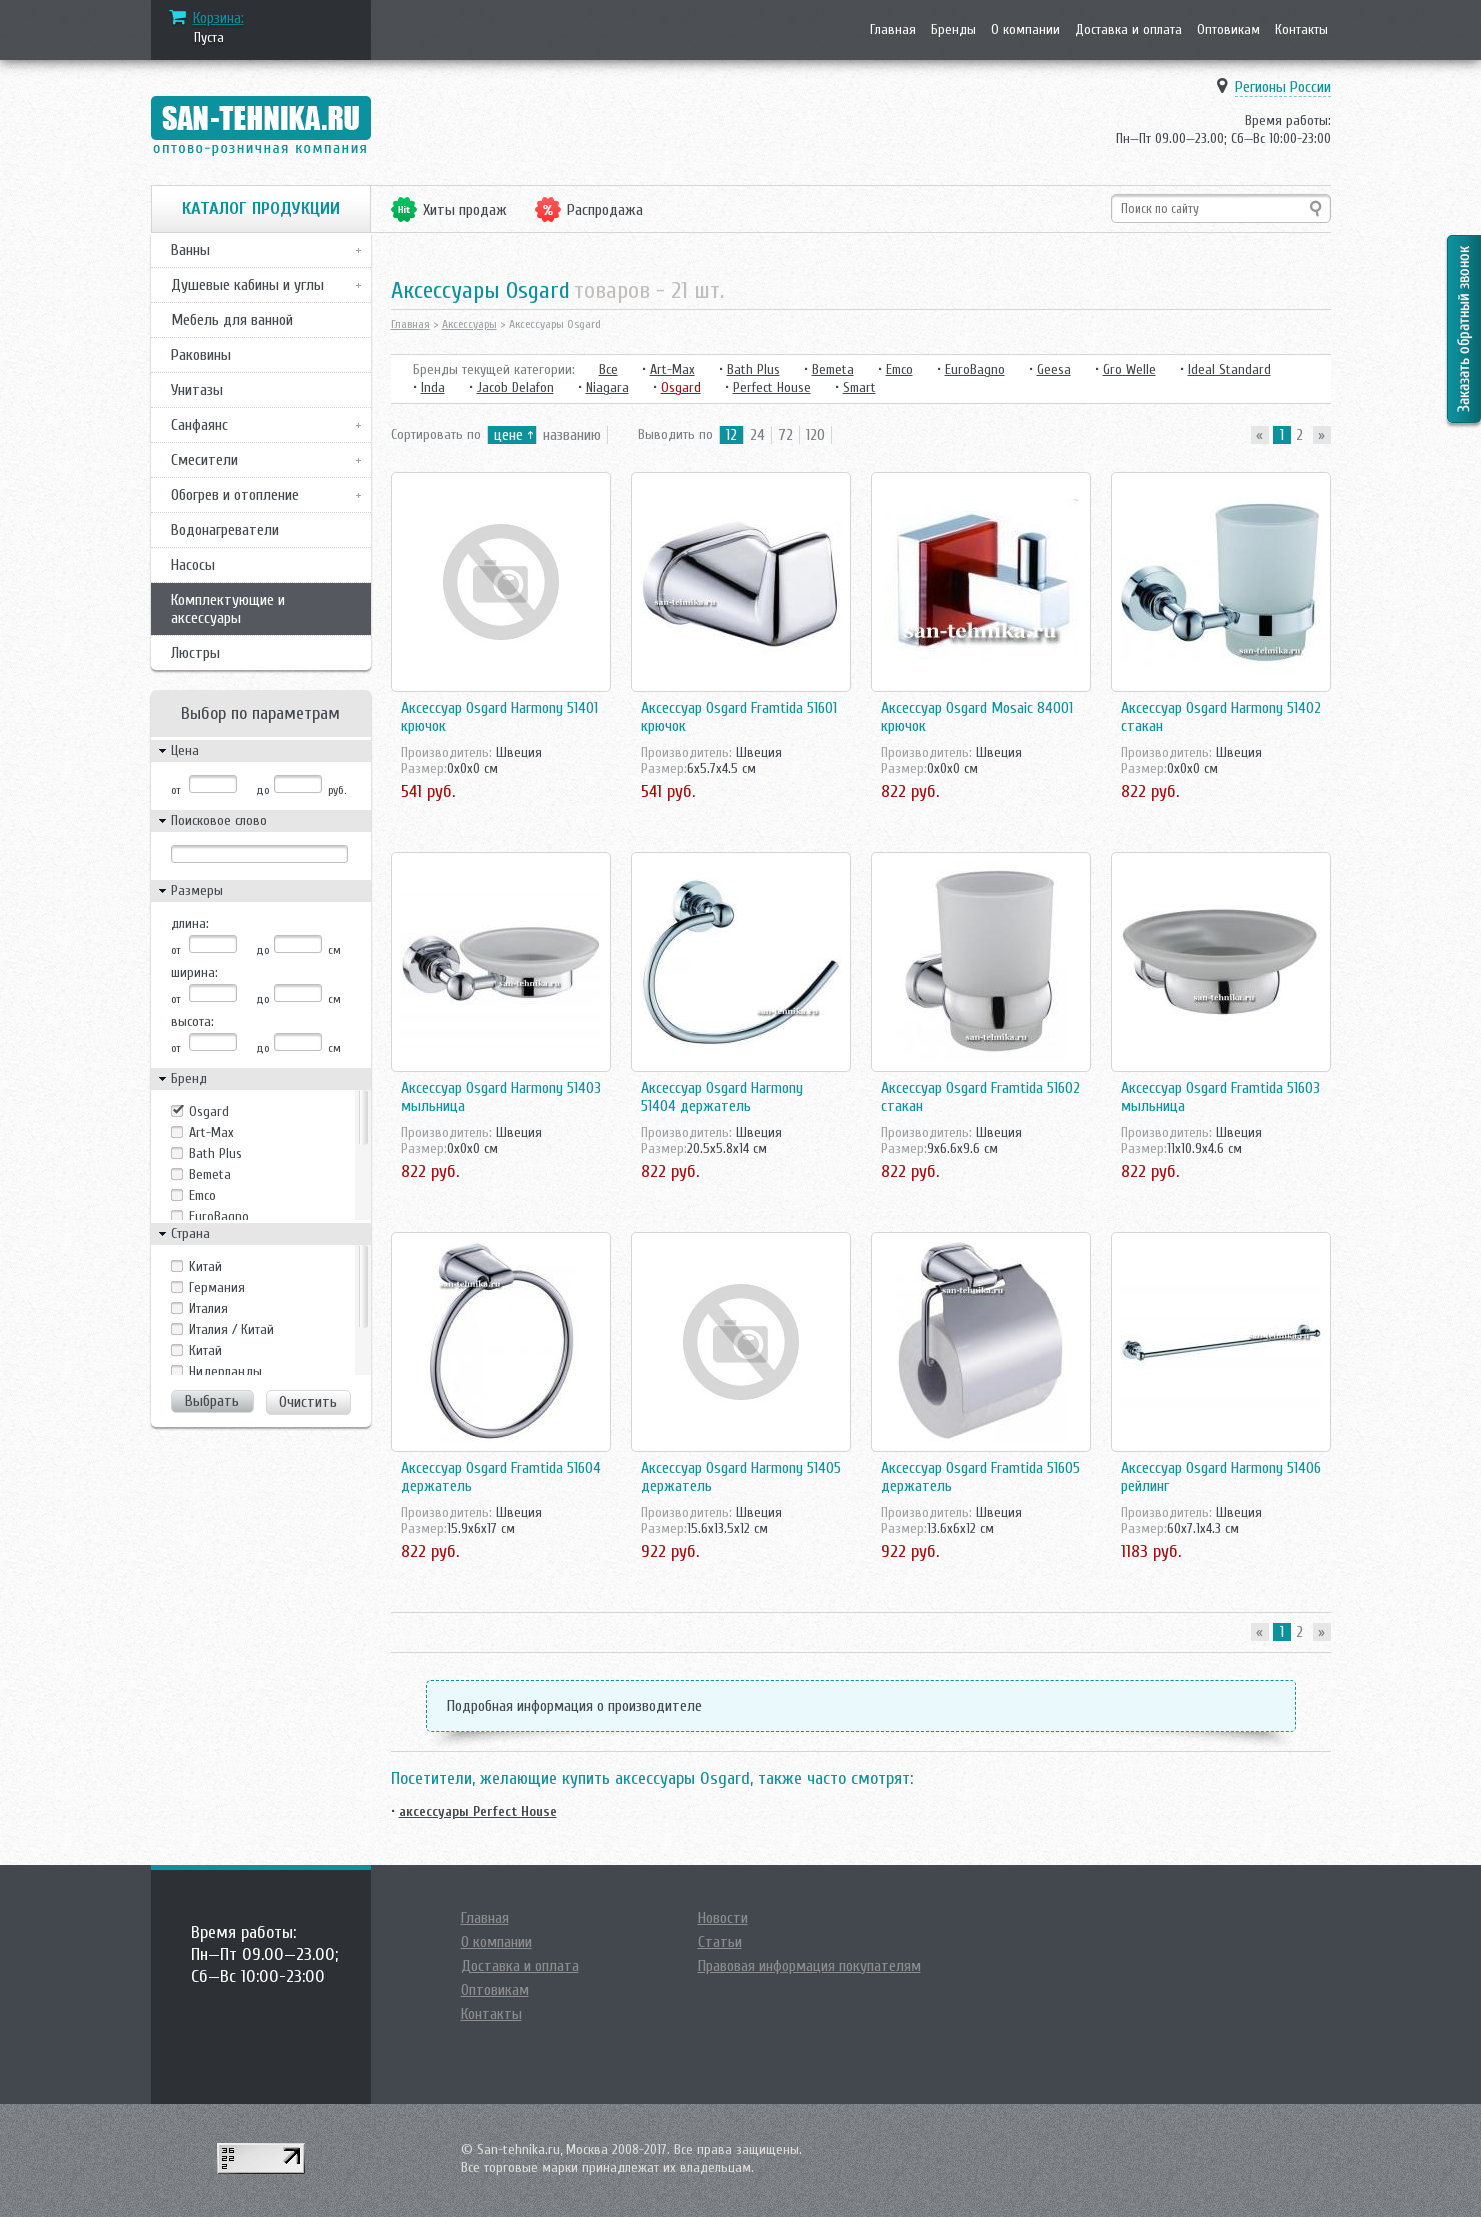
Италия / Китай (231, 1329)
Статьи (720, 1942)
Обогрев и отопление (235, 495)
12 (731, 435)
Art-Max (211, 1132)
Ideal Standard (1229, 369)
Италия (208, 1308)
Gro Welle (1129, 369)
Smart (859, 387)
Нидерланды (225, 1371)
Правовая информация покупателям (809, 1966)
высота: (192, 1021)
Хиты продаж (465, 210)
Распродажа (605, 210)
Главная (893, 29)
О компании (1025, 29)
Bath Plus (215, 1153)
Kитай (205, 1266)
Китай (205, 1350)
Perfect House (772, 387)
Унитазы (197, 390)
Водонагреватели (225, 530)
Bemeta (210, 1174)
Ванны (190, 250)
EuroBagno (219, 1216)
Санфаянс (199, 425)
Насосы (193, 565)
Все (608, 369)
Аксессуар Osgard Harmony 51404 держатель (722, 1097)
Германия (217, 1287)
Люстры (195, 653)
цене (508, 435)
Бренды (953, 29)
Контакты (1301, 29)
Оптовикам (1228, 29)
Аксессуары (469, 324)
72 (785, 435)
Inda (433, 387)
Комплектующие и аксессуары (228, 609)
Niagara (607, 387)
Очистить (308, 1402)
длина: (190, 923)
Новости (723, 1918)
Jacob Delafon (515, 387)
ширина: (194, 972)
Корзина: (218, 18)
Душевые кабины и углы (247, 285)
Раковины (201, 355)
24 (757, 435)
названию (572, 435)
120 (815, 435)
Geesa (1054, 369)
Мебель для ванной (232, 320)
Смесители (204, 460)
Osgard (209, 1111)
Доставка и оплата (1128, 29)
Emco (202, 1195)
